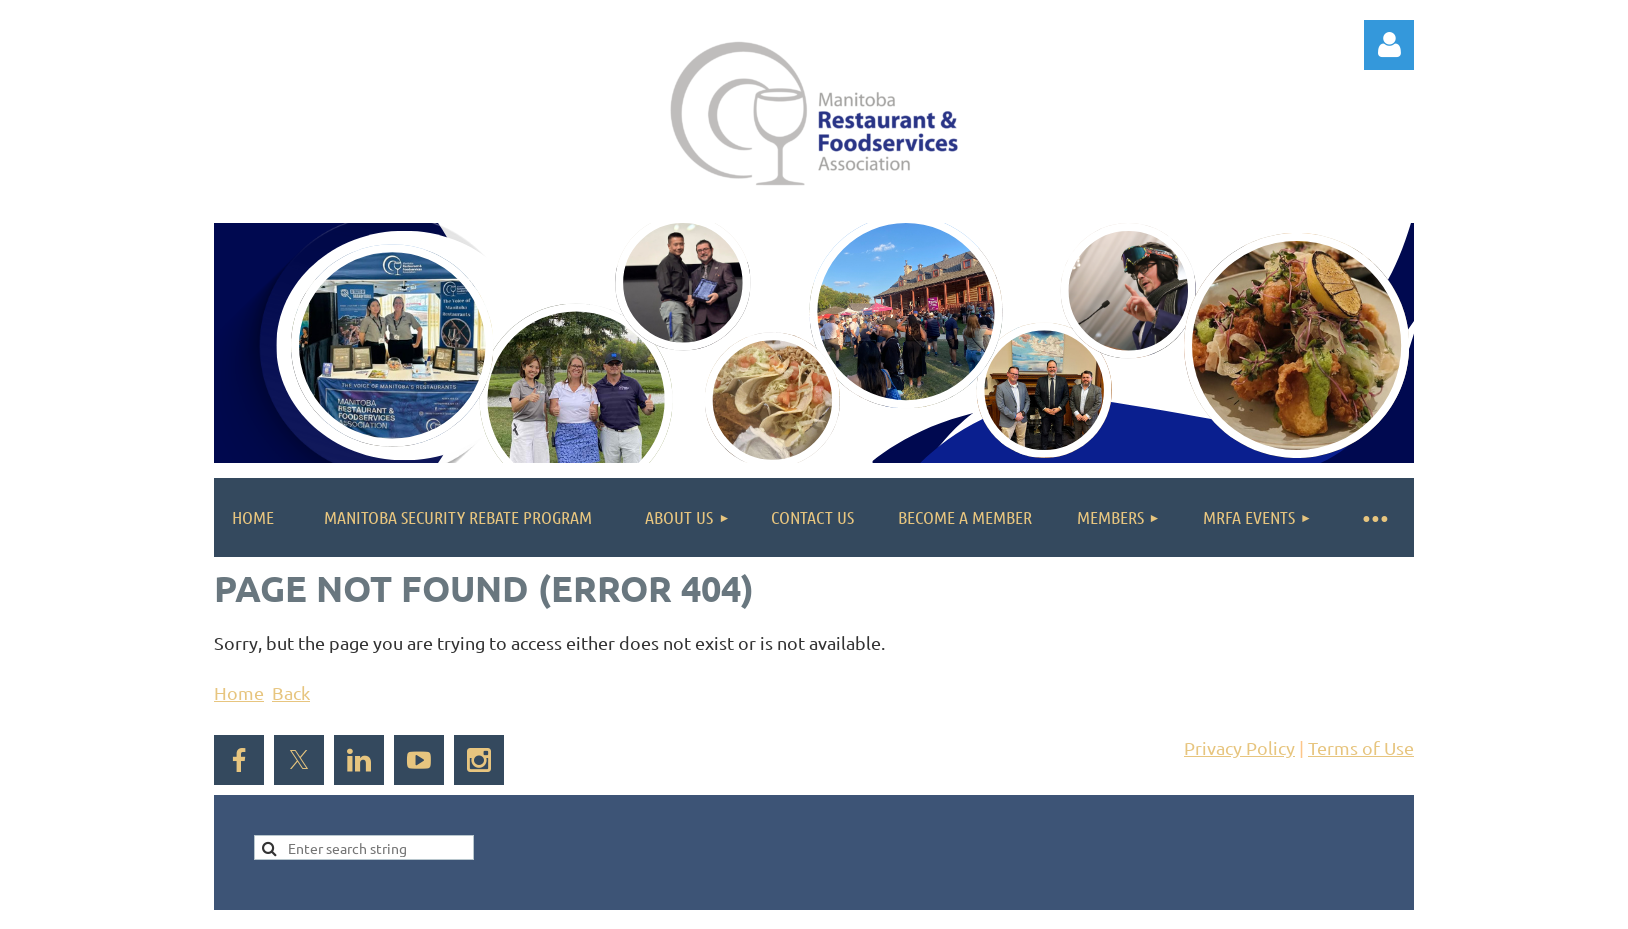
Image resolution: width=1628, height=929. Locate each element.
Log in (1389, 45)
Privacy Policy (1239, 747)
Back (291, 692)
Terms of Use (1361, 747)
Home (239, 692)
